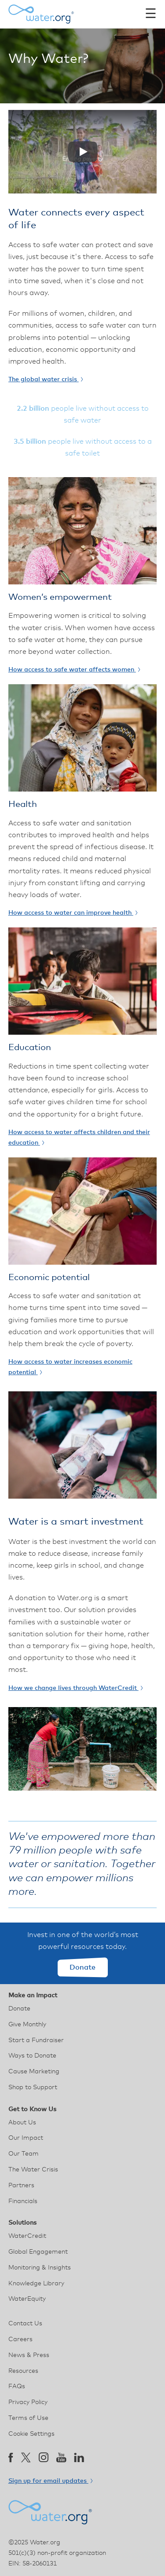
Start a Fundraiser (36, 2040)
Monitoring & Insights (39, 2268)
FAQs (16, 2386)
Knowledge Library (36, 2283)
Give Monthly (27, 2024)
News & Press (28, 2355)
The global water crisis (45, 379)
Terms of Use (28, 2418)
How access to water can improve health (72, 913)
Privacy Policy (28, 2402)
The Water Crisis (33, 2170)
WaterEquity (27, 2299)
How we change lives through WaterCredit (75, 1688)
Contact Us (25, 2324)
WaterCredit (27, 2236)
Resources (23, 2371)
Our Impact (25, 2138)
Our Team (23, 2154)
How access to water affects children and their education (79, 1137)
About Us (22, 2123)
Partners (21, 2185)
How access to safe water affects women (74, 670)
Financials (22, 2201)
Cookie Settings (31, 2434)
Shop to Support (32, 2087)
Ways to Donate (32, 2056)
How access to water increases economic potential (70, 1367)
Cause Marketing (33, 2072)
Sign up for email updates (50, 2481)
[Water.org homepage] (41, 14)
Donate (82, 1967)
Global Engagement (38, 2252)
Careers (20, 2339)
